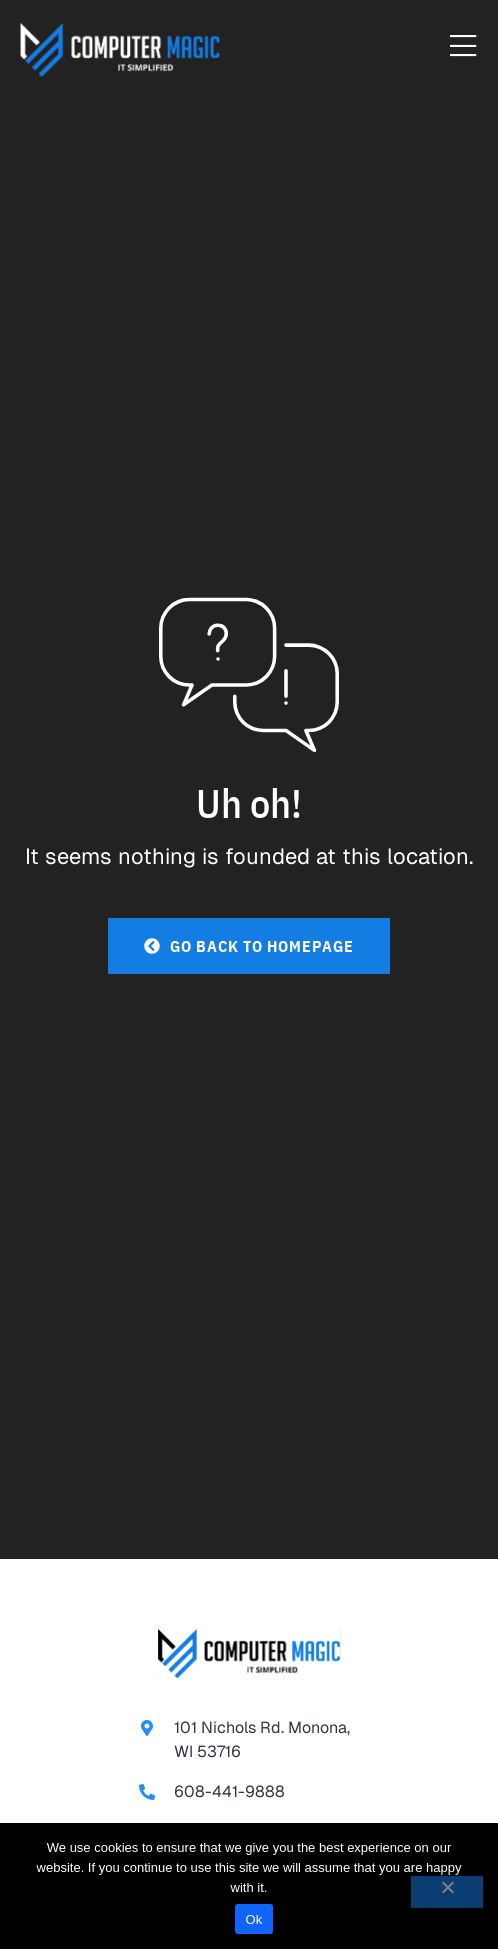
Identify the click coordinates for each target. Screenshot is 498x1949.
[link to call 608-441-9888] (249, 1792)
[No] (447, 1892)
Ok (253, 1919)
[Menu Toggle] (463, 47)
